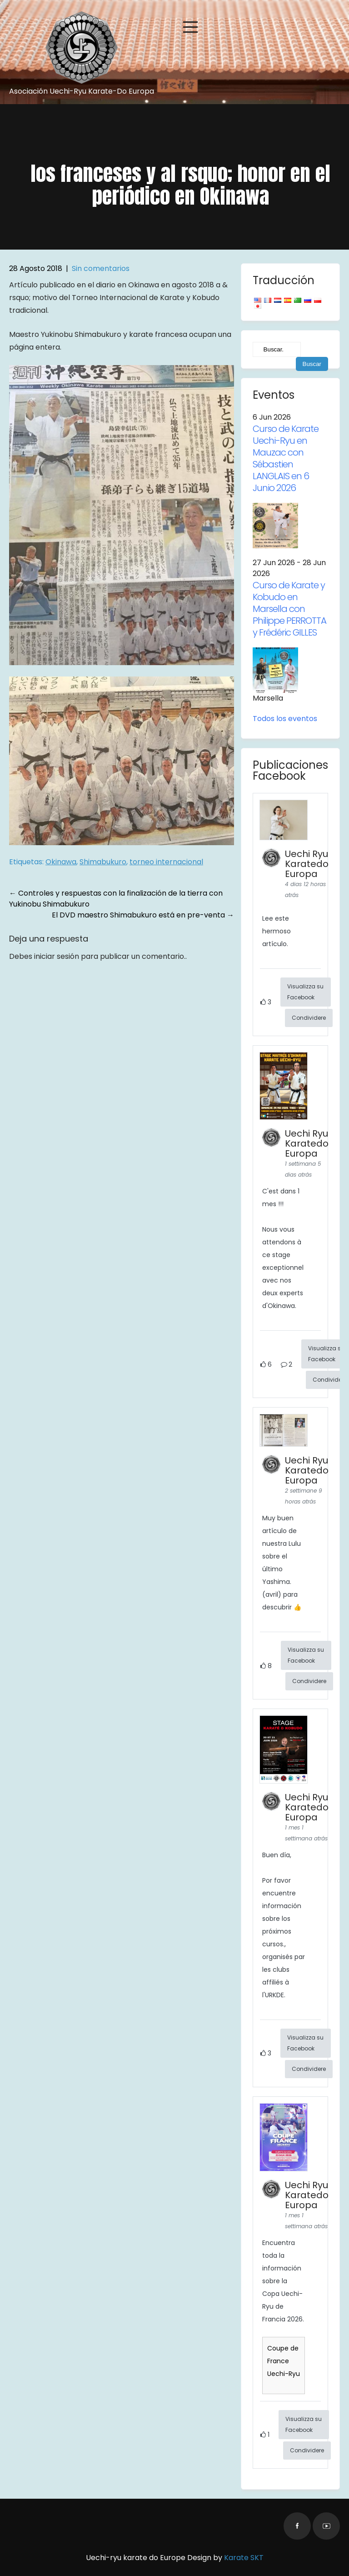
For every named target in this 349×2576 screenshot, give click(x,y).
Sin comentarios (101, 268)
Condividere (309, 1018)
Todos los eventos (285, 718)
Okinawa (60, 862)
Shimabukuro (103, 862)
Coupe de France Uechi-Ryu (283, 2361)
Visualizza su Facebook (305, 991)
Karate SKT (244, 2557)
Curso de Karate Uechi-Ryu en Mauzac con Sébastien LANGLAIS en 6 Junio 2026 (286, 458)
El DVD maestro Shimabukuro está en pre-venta (143, 915)
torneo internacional (166, 862)
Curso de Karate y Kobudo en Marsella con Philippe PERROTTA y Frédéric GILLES (289, 609)
